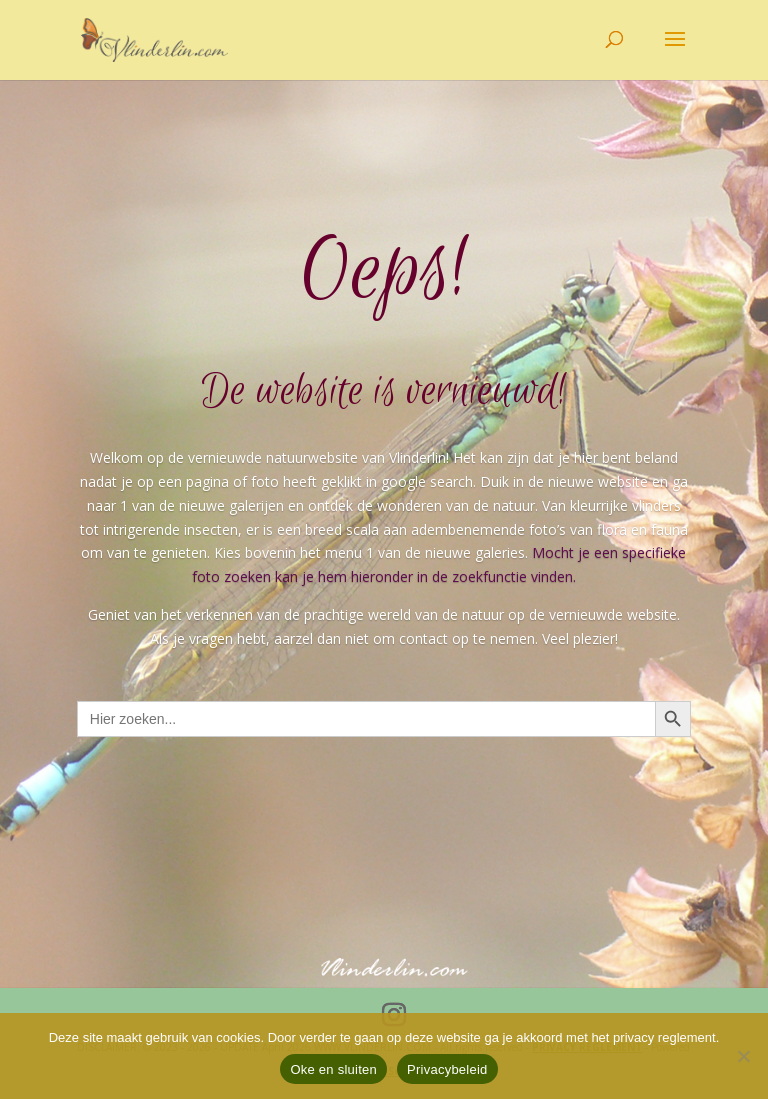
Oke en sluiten (333, 1069)
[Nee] (743, 1056)
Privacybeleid (447, 1069)
